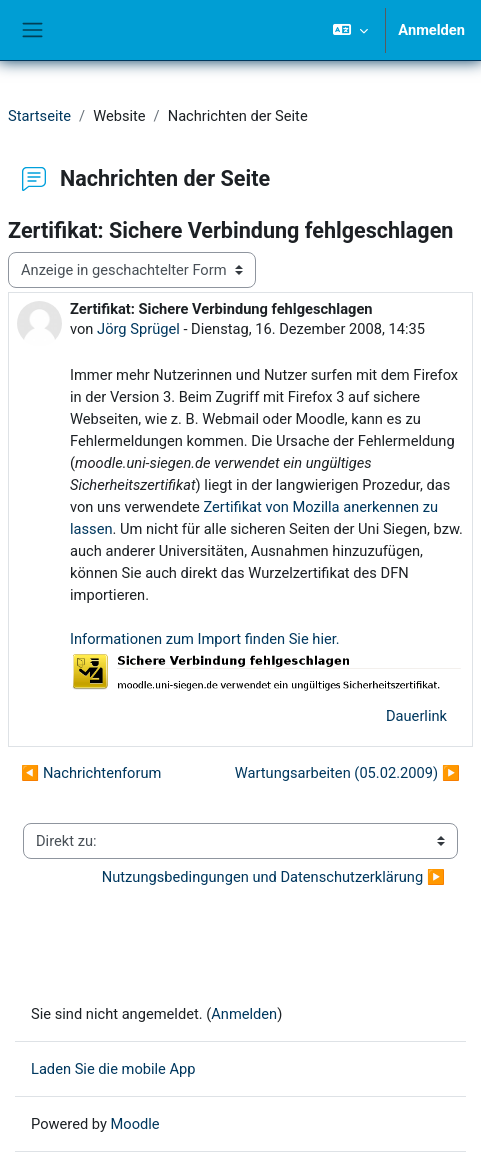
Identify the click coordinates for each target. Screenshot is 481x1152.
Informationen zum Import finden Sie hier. (205, 639)
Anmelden (431, 30)
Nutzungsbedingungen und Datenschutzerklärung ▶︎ (273, 877)
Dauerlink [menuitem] (416, 716)
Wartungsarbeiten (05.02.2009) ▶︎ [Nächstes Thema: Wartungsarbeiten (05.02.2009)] (347, 773)
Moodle (135, 1124)
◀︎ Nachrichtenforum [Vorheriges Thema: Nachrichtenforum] (91, 773)
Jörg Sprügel (138, 329)
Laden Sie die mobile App (113, 1069)
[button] (350, 30)
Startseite (39, 116)
